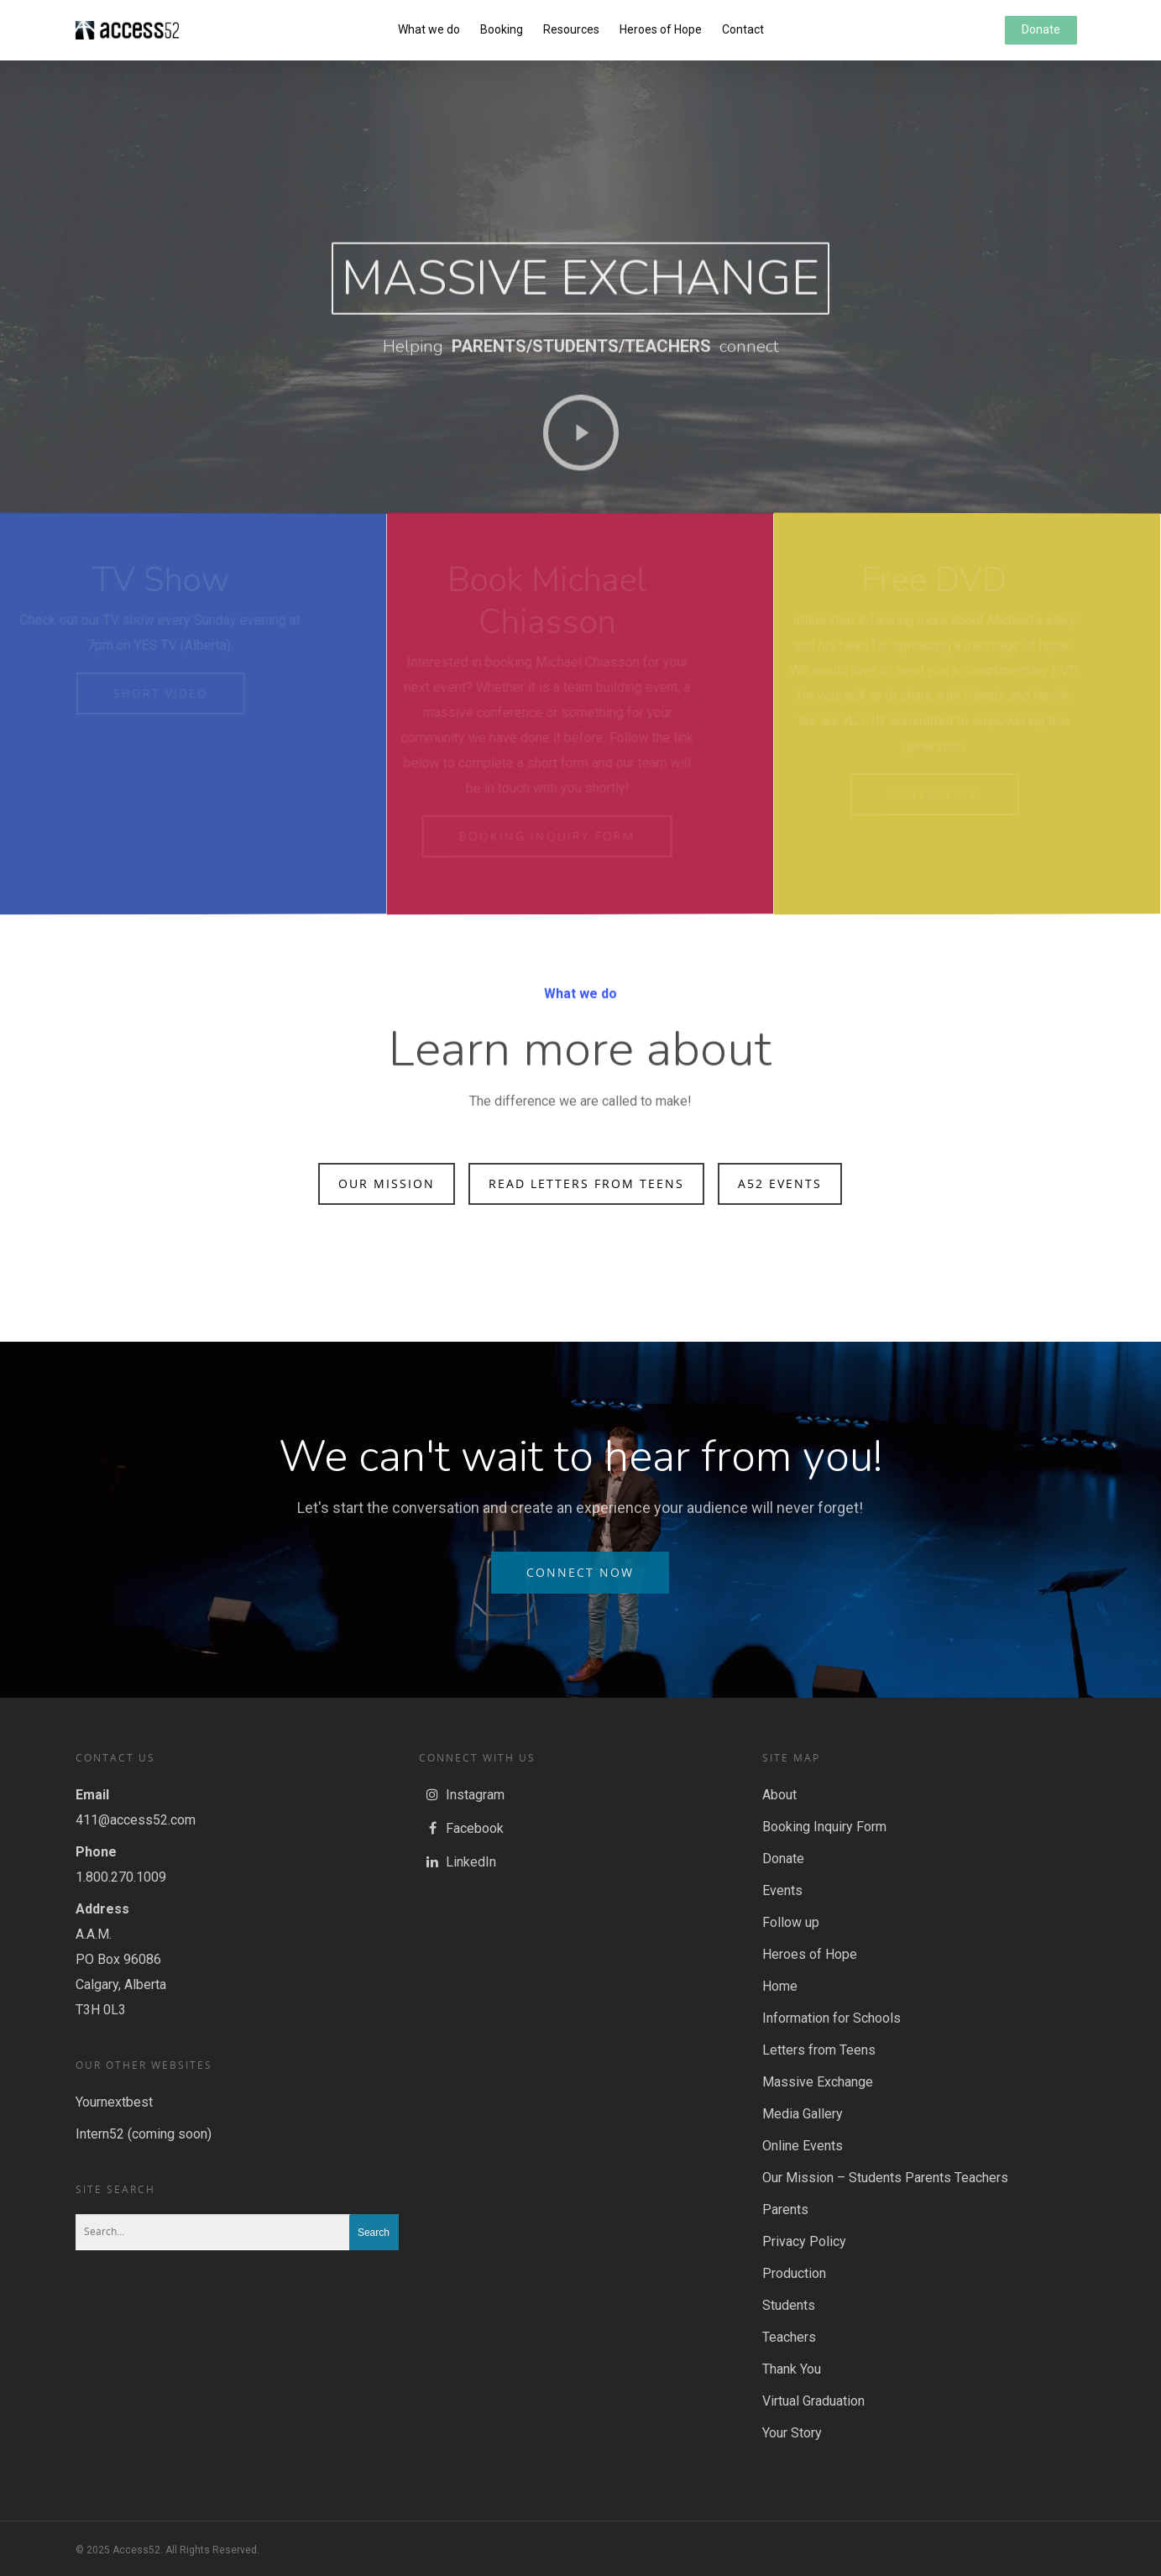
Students (788, 2305)
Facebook (461, 1828)
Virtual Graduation (813, 2401)
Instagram (462, 1795)
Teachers (789, 2337)
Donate (1041, 29)
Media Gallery (802, 2114)
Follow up (790, 1922)
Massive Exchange (817, 2082)
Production (794, 2273)
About (779, 1795)
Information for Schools (831, 2018)
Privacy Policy (804, 2241)
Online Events (802, 2146)
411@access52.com (136, 1820)
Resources (571, 29)
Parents (785, 2209)
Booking (501, 29)
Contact (743, 29)
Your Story (792, 2433)
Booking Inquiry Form (824, 1827)
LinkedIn (457, 1862)
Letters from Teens (819, 2050)
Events (782, 1890)
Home (780, 1986)
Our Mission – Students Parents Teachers (885, 2178)
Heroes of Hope (661, 29)
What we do (429, 29)
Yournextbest (114, 2102)
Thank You (791, 2369)
